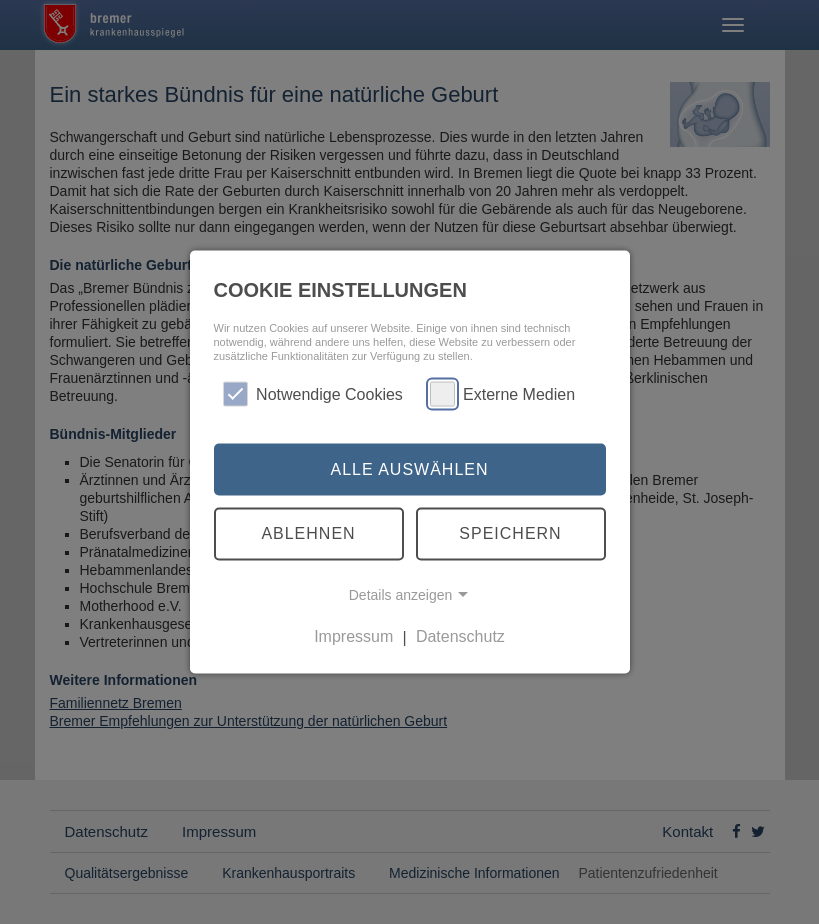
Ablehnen (308, 533)
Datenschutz (460, 636)
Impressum (353, 636)
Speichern (510, 533)
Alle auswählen (409, 468)
